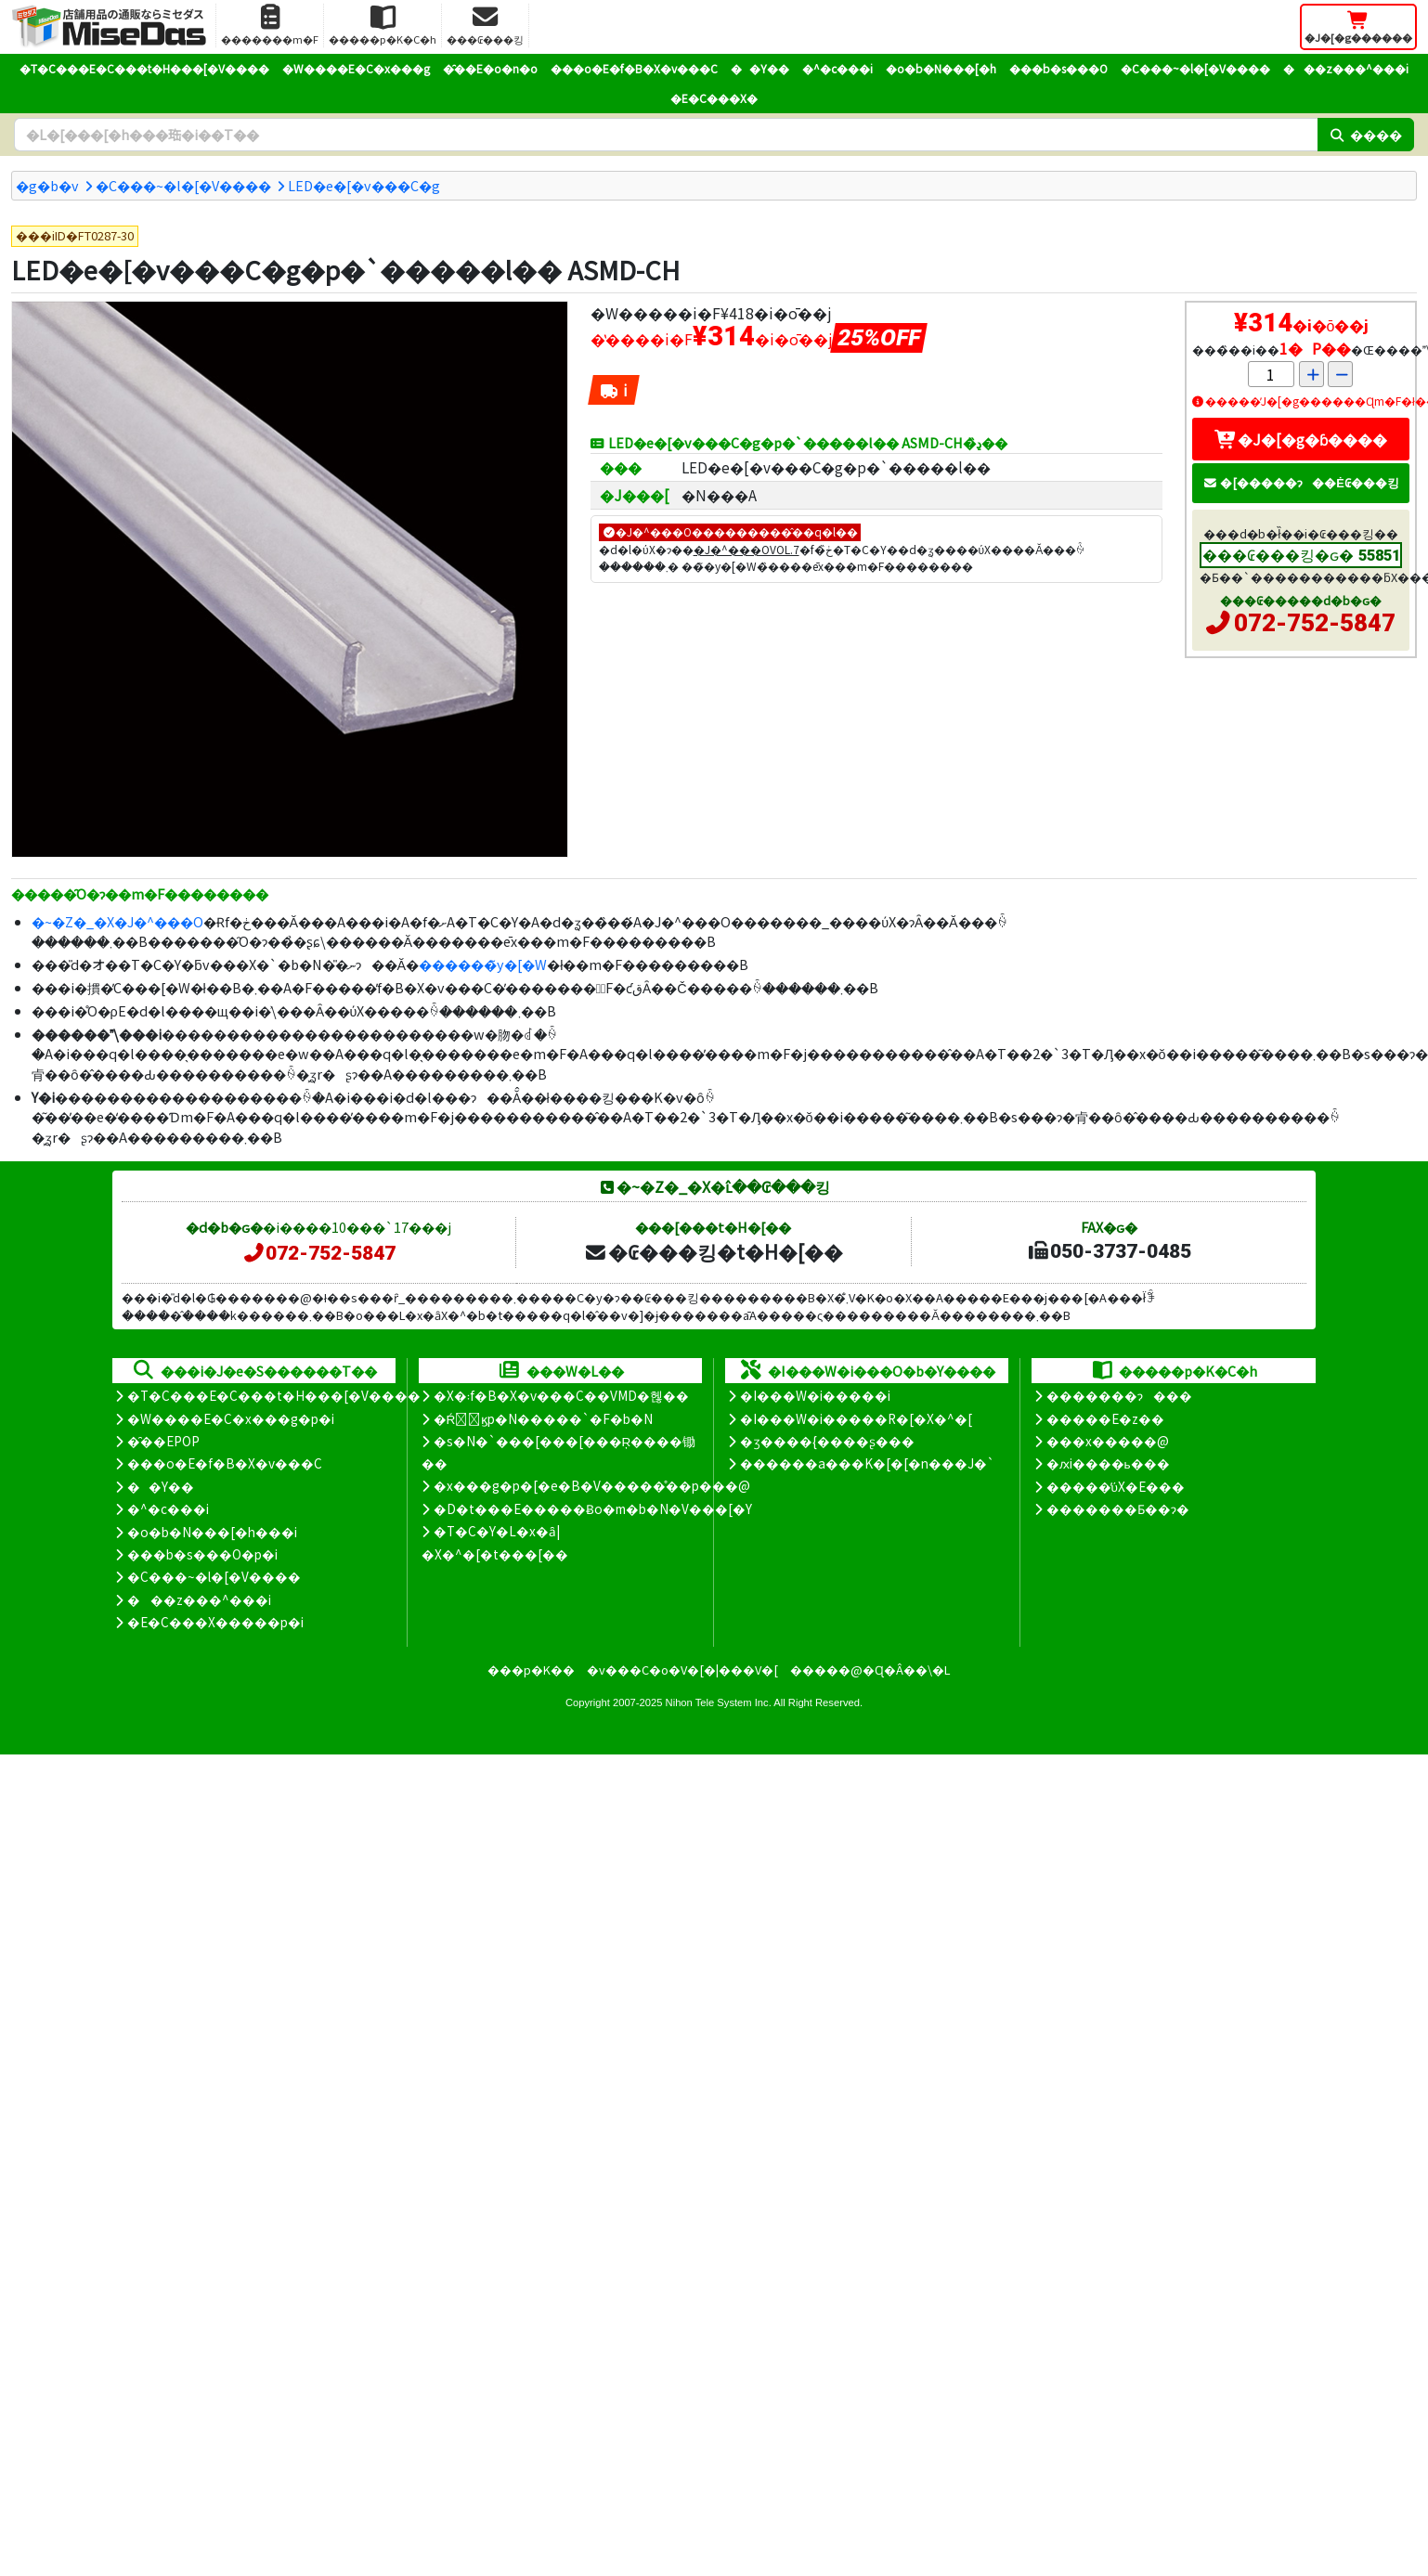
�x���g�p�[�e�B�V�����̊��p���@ (592, 1485)
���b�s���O (1058, 68)
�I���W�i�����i (815, 1395)
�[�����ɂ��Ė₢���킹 (1300, 482)
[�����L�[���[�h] (666, 134)
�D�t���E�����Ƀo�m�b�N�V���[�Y (593, 1508)
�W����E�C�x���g (356, 68)
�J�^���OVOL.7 (746, 549)
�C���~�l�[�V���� (1195, 68)
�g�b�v (47, 185)
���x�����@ (1107, 1440)
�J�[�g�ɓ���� (1300, 439)
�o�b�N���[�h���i (212, 1531)
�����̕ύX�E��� (1115, 1486)
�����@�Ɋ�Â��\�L (870, 1669)
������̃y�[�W (483, 964)
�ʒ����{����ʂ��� (827, 1440)
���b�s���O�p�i (202, 1554)
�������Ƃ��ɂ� (1117, 1508)
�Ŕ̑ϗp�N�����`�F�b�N (544, 1418)
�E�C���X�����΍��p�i (215, 1621)
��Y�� (760, 68)
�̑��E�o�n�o (490, 68)
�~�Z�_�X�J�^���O (117, 921)
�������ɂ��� (1119, 1395)
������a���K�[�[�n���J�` (867, 1463)
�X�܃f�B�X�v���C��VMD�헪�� (561, 1395)
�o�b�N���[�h (941, 68)
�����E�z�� (1105, 1418)
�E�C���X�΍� (714, 98)
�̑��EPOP (163, 1440)
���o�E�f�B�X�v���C (634, 68)
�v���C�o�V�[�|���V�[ (682, 1669)
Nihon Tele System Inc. (719, 1702)
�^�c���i (837, 68)
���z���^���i (1346, 68)
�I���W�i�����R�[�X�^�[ (856, 1418)
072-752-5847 (1315, 623)
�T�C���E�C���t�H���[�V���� (144, 68)
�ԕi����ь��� (1108, 1463)
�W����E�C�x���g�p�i (230, 1418)
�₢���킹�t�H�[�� (713, 1251)
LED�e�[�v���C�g (364, 185)
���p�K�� (531, 1669)
